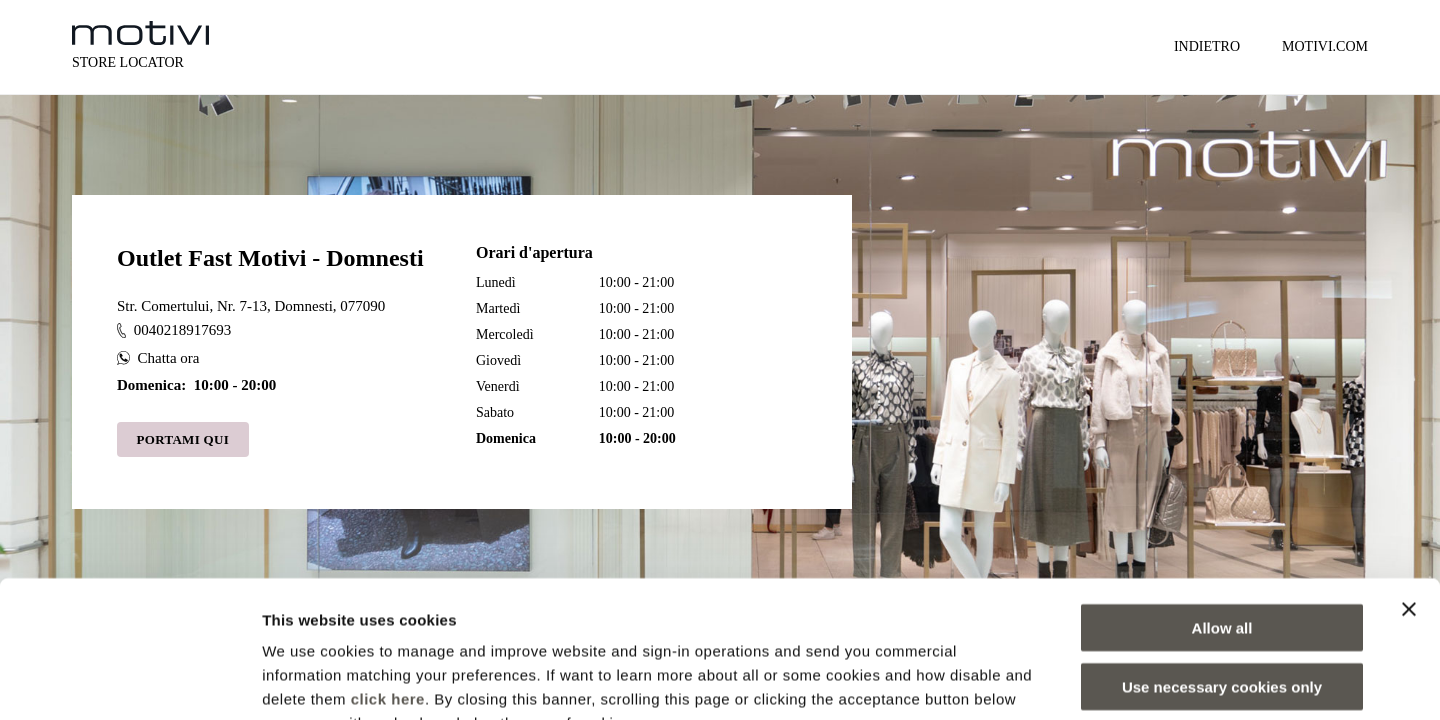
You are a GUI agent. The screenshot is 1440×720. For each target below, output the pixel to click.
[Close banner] (1409, 486)
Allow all (1222, 504)
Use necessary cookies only (1222, 563)
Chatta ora (158, 358)
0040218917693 (174, 330)
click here (388, 575)
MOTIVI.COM (1325, 46)
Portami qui (183, 439)
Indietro (1207, 46)
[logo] (140, 33)
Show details (1049, 680)
